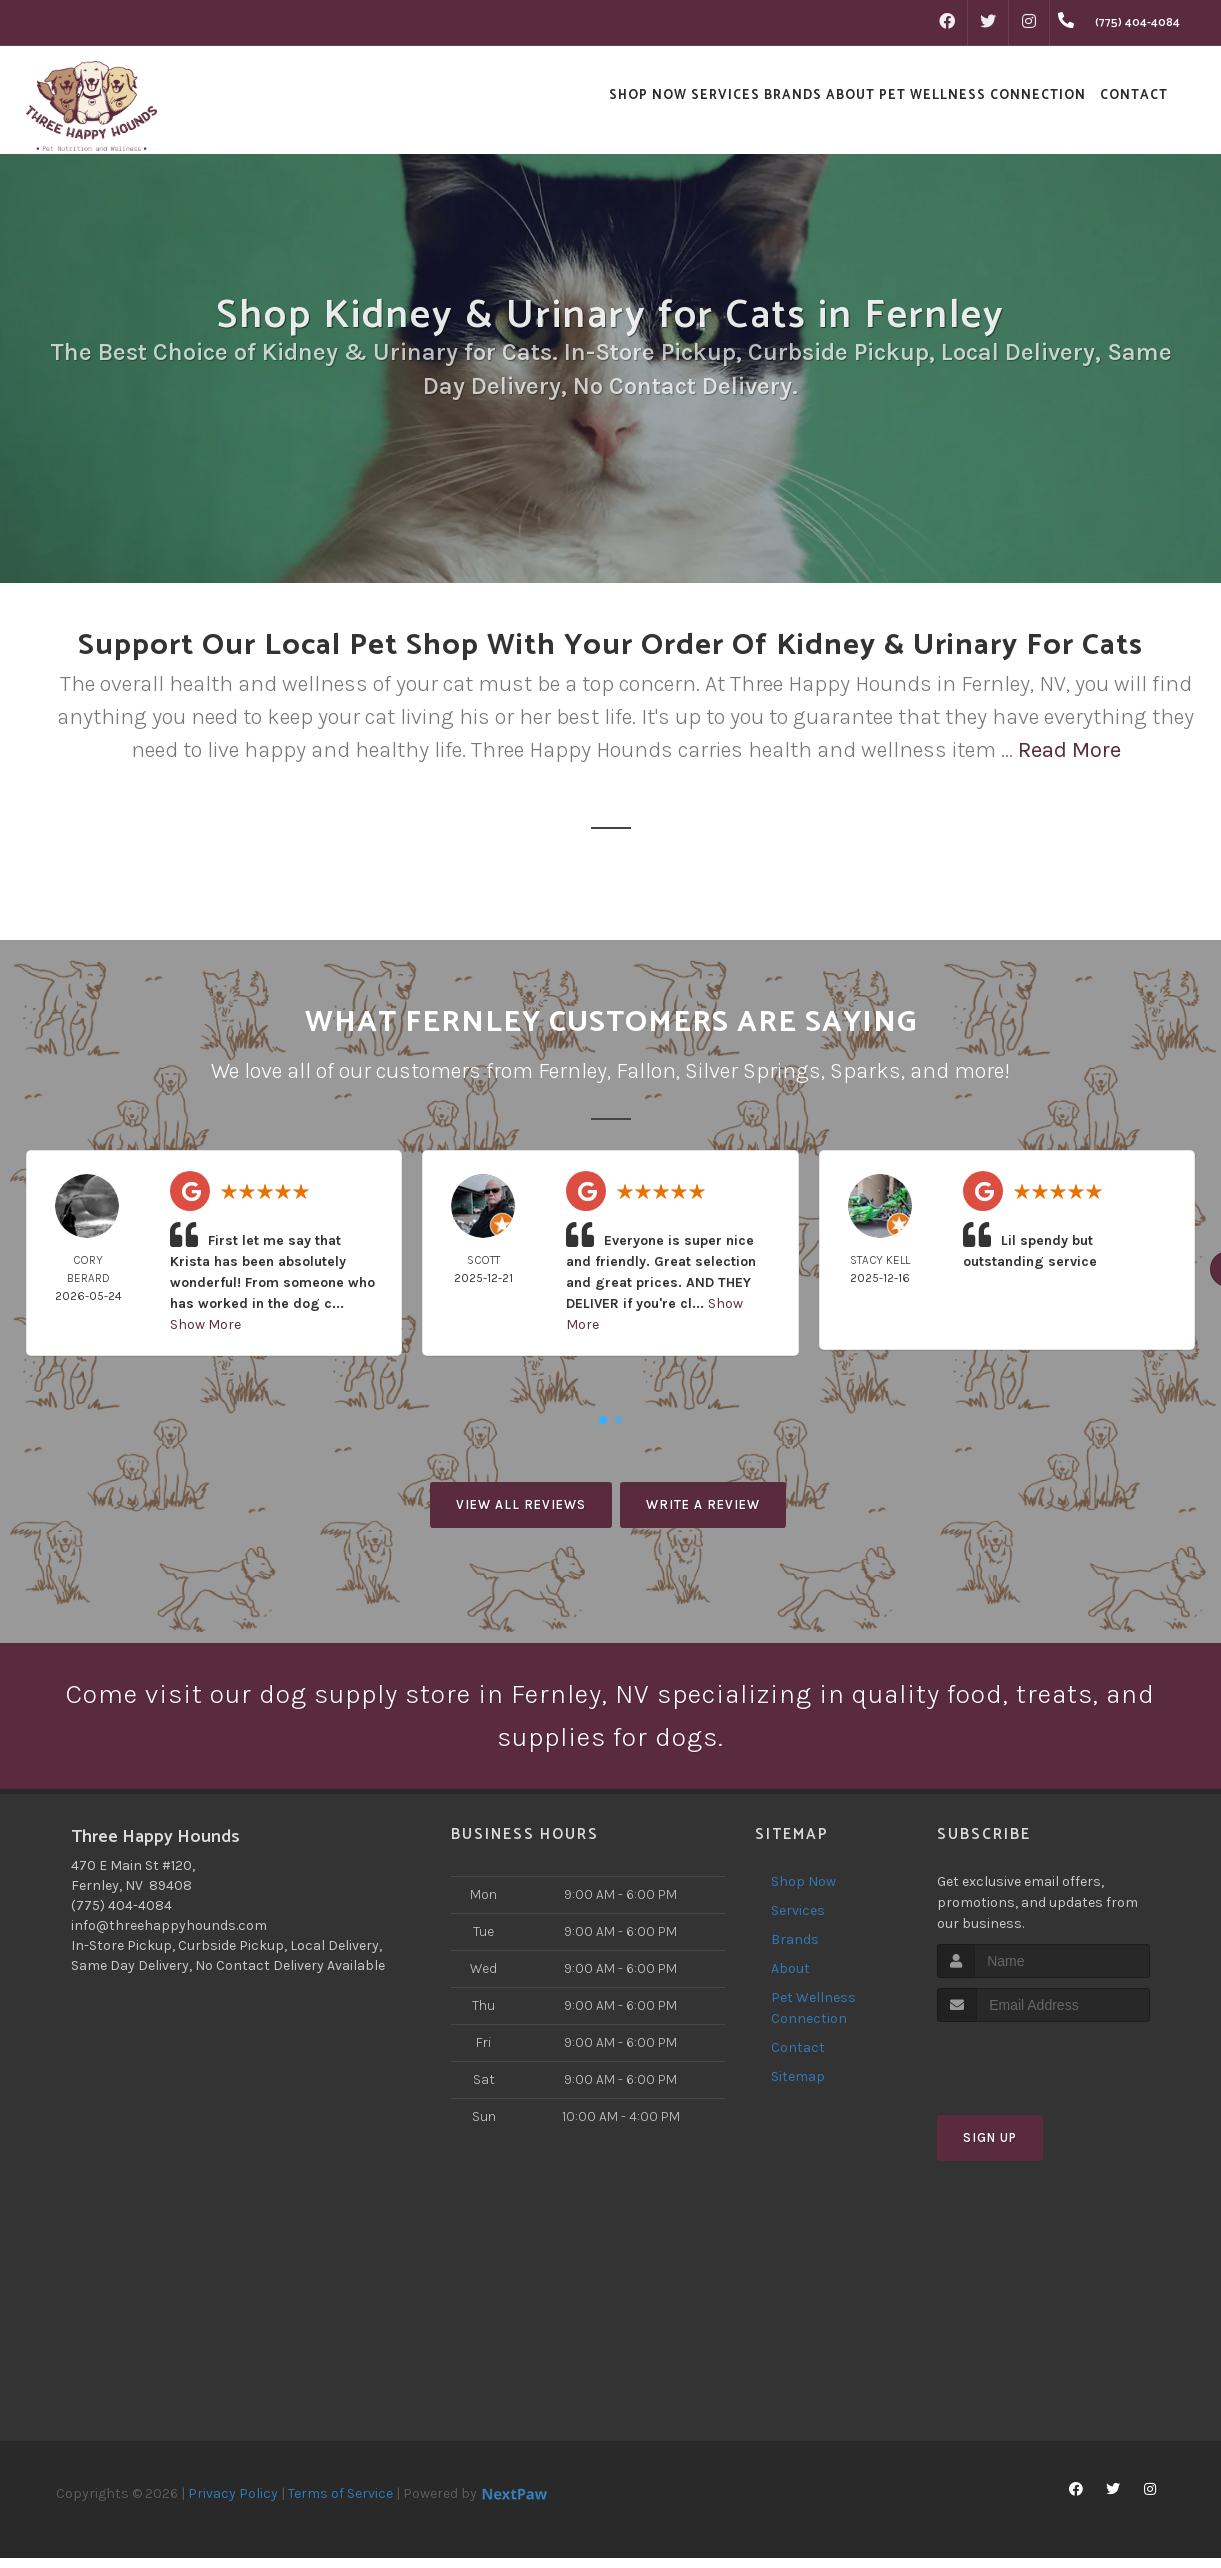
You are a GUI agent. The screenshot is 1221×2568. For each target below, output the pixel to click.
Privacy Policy (233, 2503)
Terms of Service (340, 2503)
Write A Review (703, 1504)
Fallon (646, 1071)
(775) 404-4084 (121, 1915)
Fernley (572, 1071)
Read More (1069, 750)
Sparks (865, 1071)
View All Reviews (521, 1504)
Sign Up (990, 2148)
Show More (205, 1324)
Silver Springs (753, 1071)
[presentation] (1043, 2070)
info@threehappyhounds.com (169, 1935)
